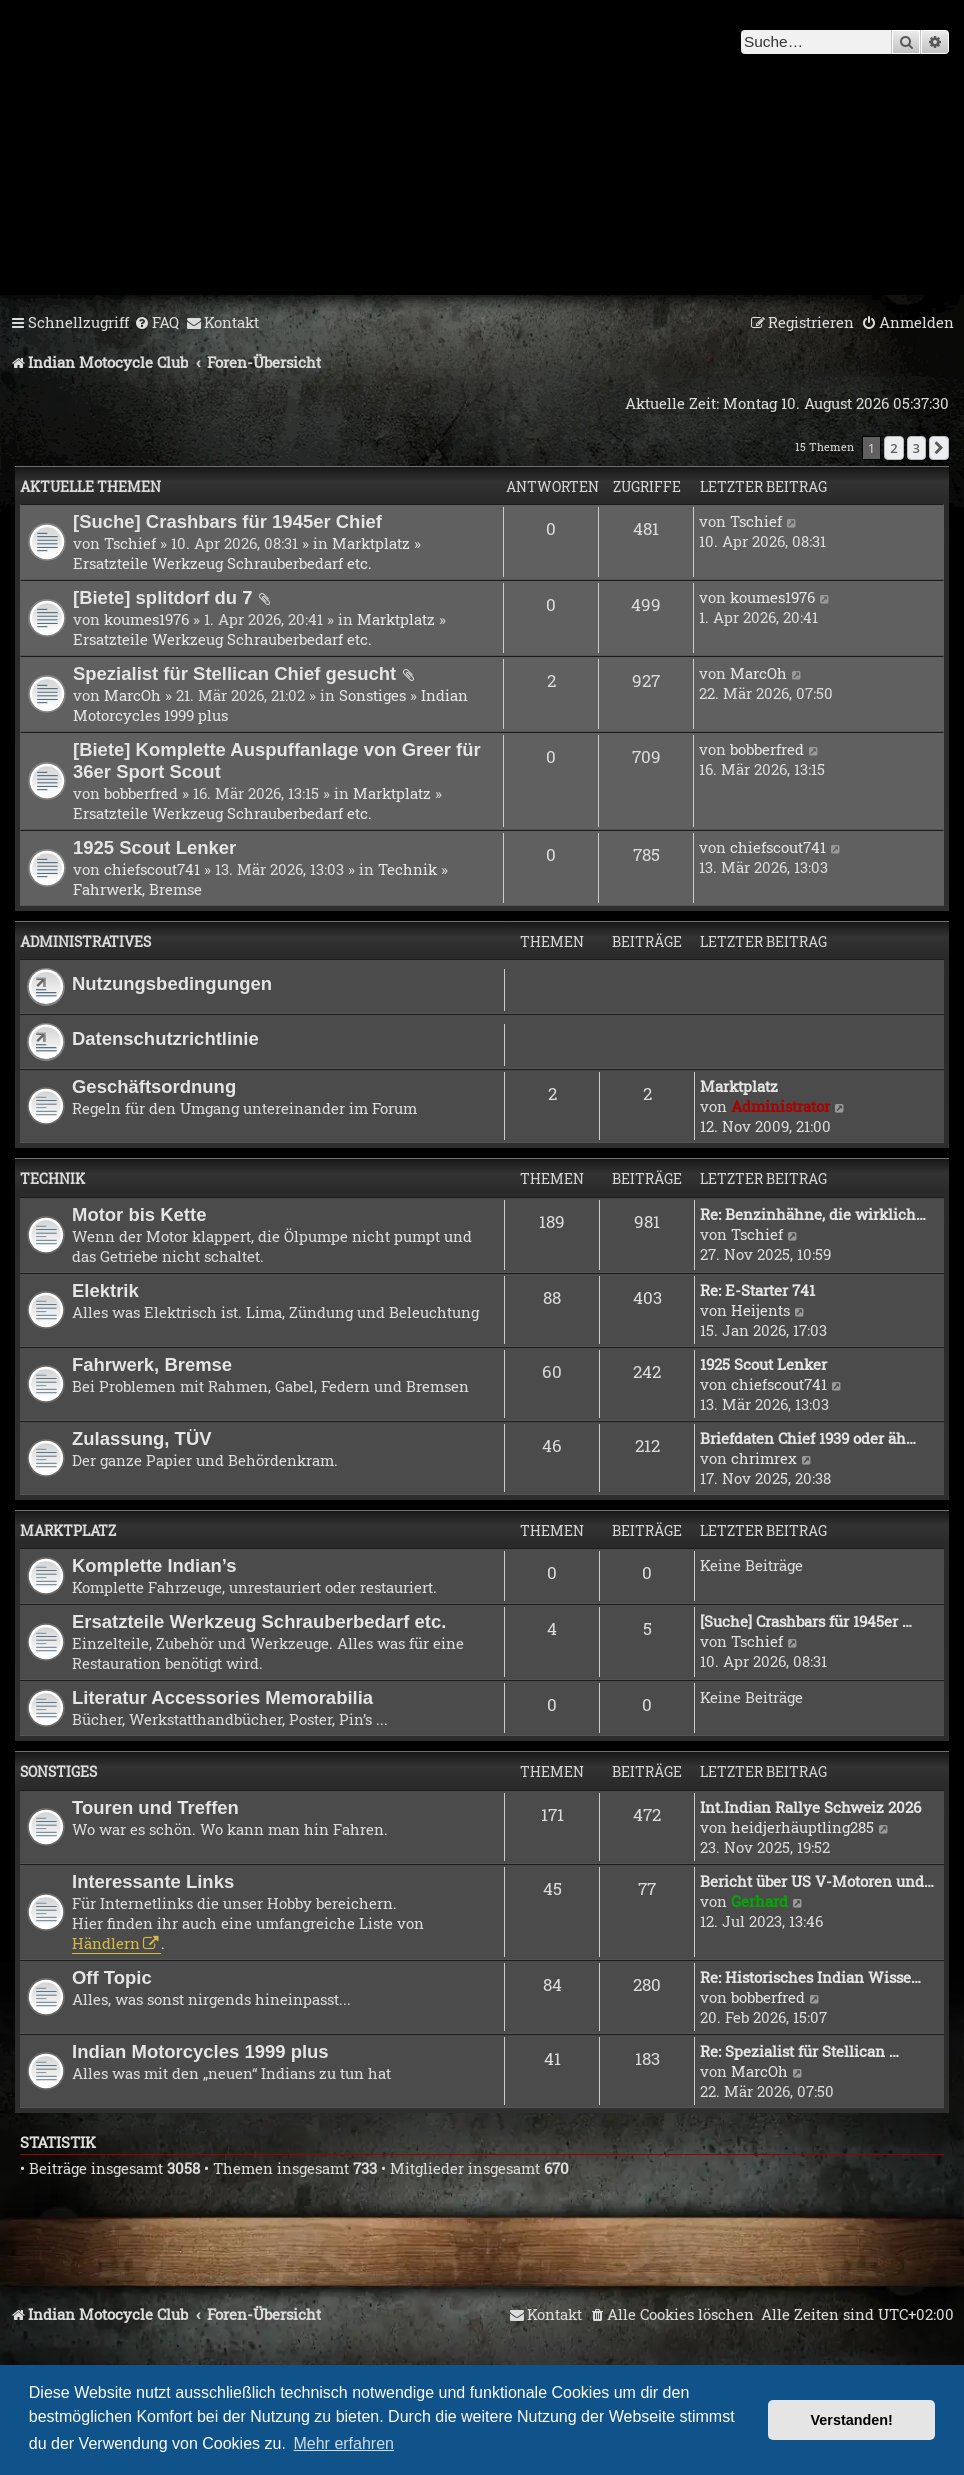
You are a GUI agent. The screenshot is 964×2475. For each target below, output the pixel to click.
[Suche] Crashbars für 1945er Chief (227, 521)
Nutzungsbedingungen (172, 983)
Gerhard (759, 1901)
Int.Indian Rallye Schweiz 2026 (810, 1807)
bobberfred (141, 793)
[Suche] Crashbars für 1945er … (806, 1621)
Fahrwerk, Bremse (137, 889)
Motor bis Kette (139, 1214)
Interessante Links (153, 1881)
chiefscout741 (152, 869)
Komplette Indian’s (154, 1565)
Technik (407, 869)
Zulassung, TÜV (142, 1438)
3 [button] (916, 448)
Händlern (106, 1943)
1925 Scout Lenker (154, 847)
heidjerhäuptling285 (802, 1827)
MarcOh (132, 695)
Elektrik (105, 1290)
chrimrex (764, 1458)
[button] (939, 448)
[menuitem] (156, 323)
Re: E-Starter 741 (757, 1290)
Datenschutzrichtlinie (165, 1038)
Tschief (130, 543)
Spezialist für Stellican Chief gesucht (234, 673)
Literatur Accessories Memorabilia (222, 1697)
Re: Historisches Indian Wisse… (810, 1977)
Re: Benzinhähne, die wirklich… (813, 1214)
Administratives (85, 941)
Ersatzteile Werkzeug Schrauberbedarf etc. (222, 563)
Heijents (760, 1310)
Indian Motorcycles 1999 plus (200, 2051)
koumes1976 (146, 619)
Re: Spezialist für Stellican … (799, 2051)
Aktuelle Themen (90, 486)
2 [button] (893, 448)
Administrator (780, 1106)
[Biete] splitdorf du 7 (163, 597)
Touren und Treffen (155, 1807)
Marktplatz (371, 543)
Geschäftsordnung (154, 1086)
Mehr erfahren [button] (343, 2443)
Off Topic (112, 1977)
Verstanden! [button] (852, 2420)
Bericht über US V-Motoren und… (817, 1881)
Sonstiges (372, 695)
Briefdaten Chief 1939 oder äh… (808, 1438)
